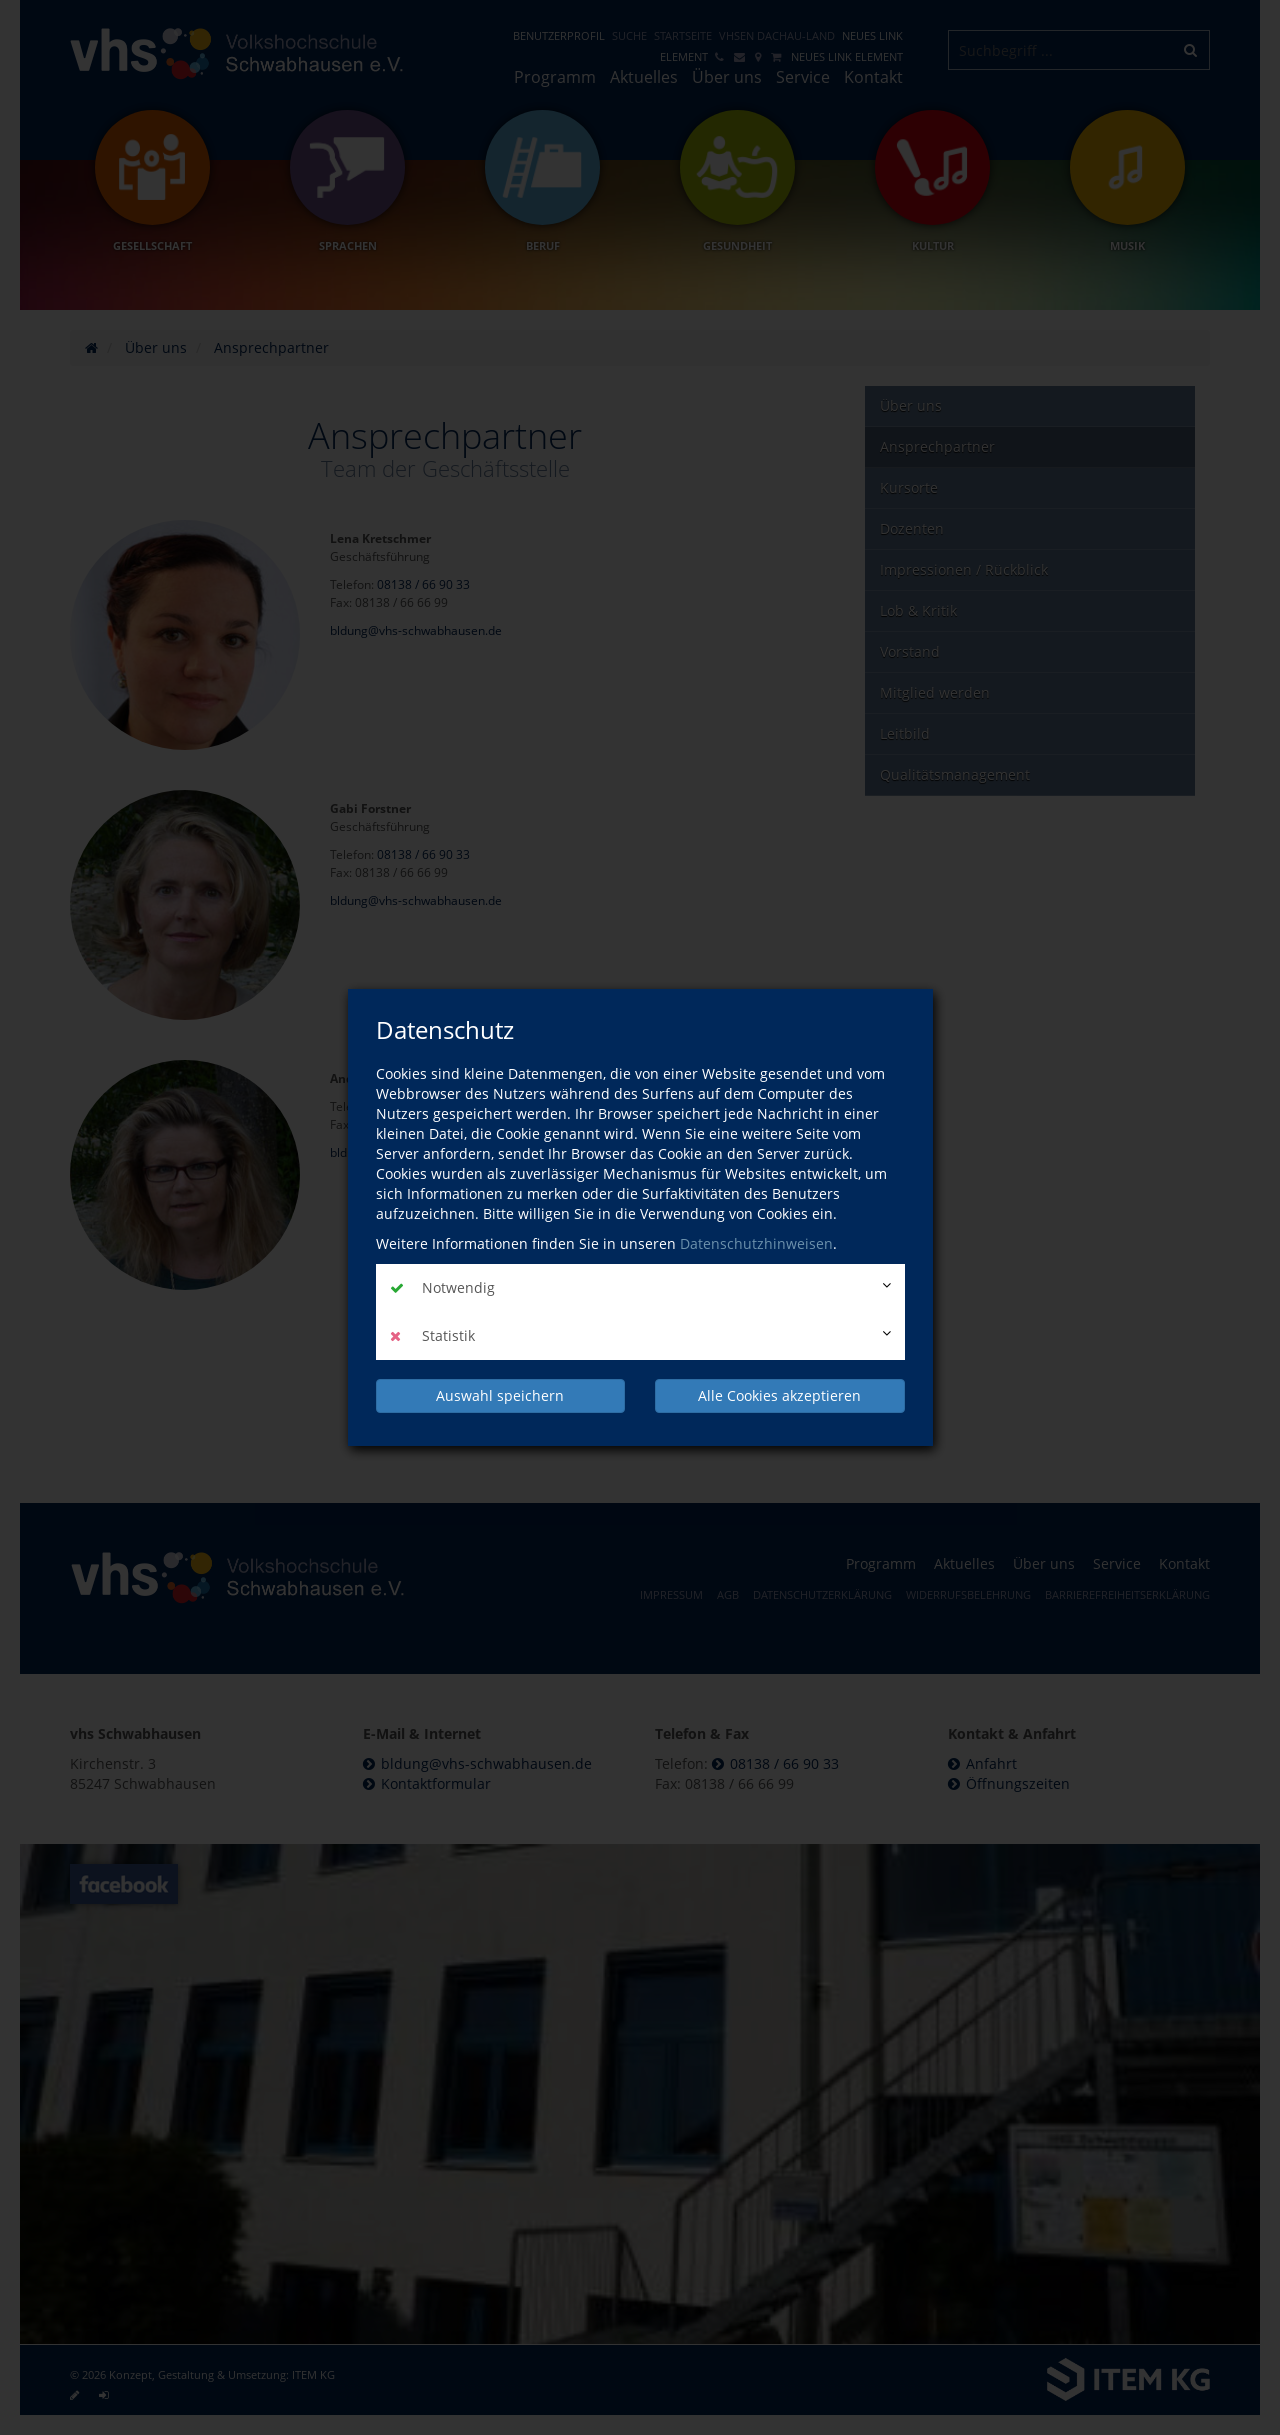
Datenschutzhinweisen (756, 1243)
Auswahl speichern (500, 1395)
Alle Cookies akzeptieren (779, 1395)
